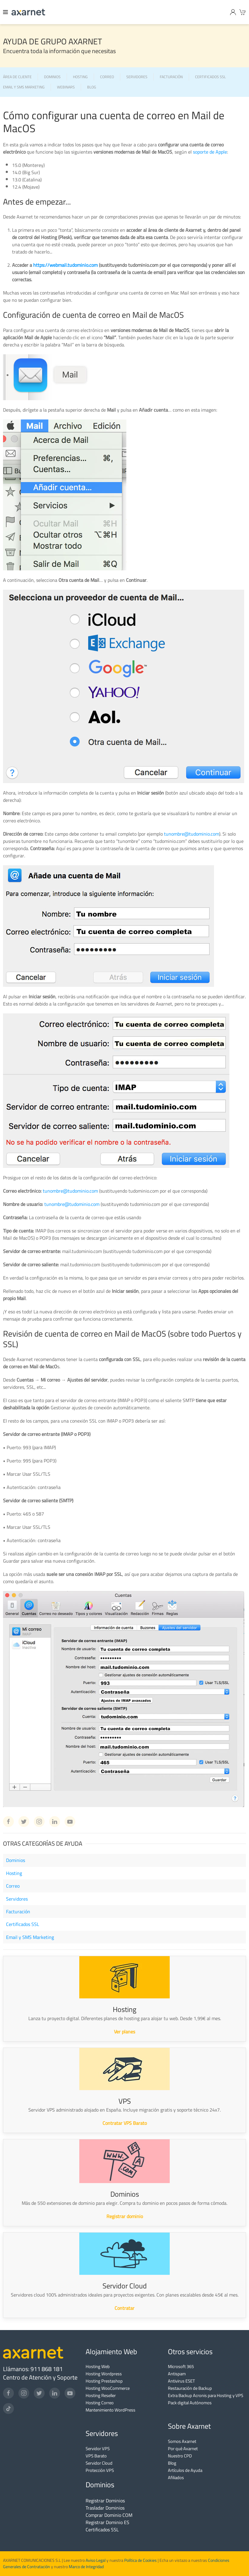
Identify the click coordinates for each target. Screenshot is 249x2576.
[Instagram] (23, 2393)
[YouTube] (70, 2393)
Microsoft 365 (181, 2366)
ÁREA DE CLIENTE (17, 77)
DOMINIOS (52, 77)
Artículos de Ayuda (185, 2470)
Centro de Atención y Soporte (40, 2377)
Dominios (15, 1860)
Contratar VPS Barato (124, 2123)
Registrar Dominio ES (107, 2522)
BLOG (91, 87)
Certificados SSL (22, 1924)
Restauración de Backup (190, 2388)
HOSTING (80, 77)
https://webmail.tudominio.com (65, 264)
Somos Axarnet (182, 2441)
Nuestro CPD (180, 2456)
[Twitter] (39, 2393)
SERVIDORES (136, 77)
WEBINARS (66, 87)
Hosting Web (98, 2366)
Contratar (124, 2308)
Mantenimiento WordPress (110, 2410)
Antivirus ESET (181, 2381)
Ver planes (124, 2031)
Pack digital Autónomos (190, 2403)
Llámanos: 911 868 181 (33, 2368)
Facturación (18, 1911)
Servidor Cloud (99, 2463)
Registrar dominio (124, 2216)
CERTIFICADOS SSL (210, 77)
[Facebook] (8, 2393)
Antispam (177, 2374)
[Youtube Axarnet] (70, 1821)
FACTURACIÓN (171, 77)
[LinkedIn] (54, 2393)
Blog (172, 2463)
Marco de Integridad (86, 2567)
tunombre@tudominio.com (191, 833)
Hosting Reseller (101, 2395)
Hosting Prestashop (104, 2381)
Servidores (17, 1898)
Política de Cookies (140, 2560)
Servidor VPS (98, 2448)
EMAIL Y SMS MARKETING (24, 87)
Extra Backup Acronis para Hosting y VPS (205, 2395)
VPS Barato (96, 2456)
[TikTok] (8, 2408)
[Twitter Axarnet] (23, 1821)
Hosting (14, 1873)
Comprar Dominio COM (109, 2515)
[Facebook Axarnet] (8, 1821)
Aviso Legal (95, 2560)
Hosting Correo (100, 2403)
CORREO (107, 77)
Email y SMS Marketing (30, 1937)
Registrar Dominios (105, 2500)
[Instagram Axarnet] (39, 1821)
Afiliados (176, 2477)
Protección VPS (100, 2470)
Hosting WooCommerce (108, 2388)
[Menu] (5, 12)
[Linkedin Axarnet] (54, 1821)
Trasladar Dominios (105, 2507)
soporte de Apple (210, 151)
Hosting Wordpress (104, 2374)
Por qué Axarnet (183, 2448)
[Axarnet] (28, 12)
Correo (13, 1885)
